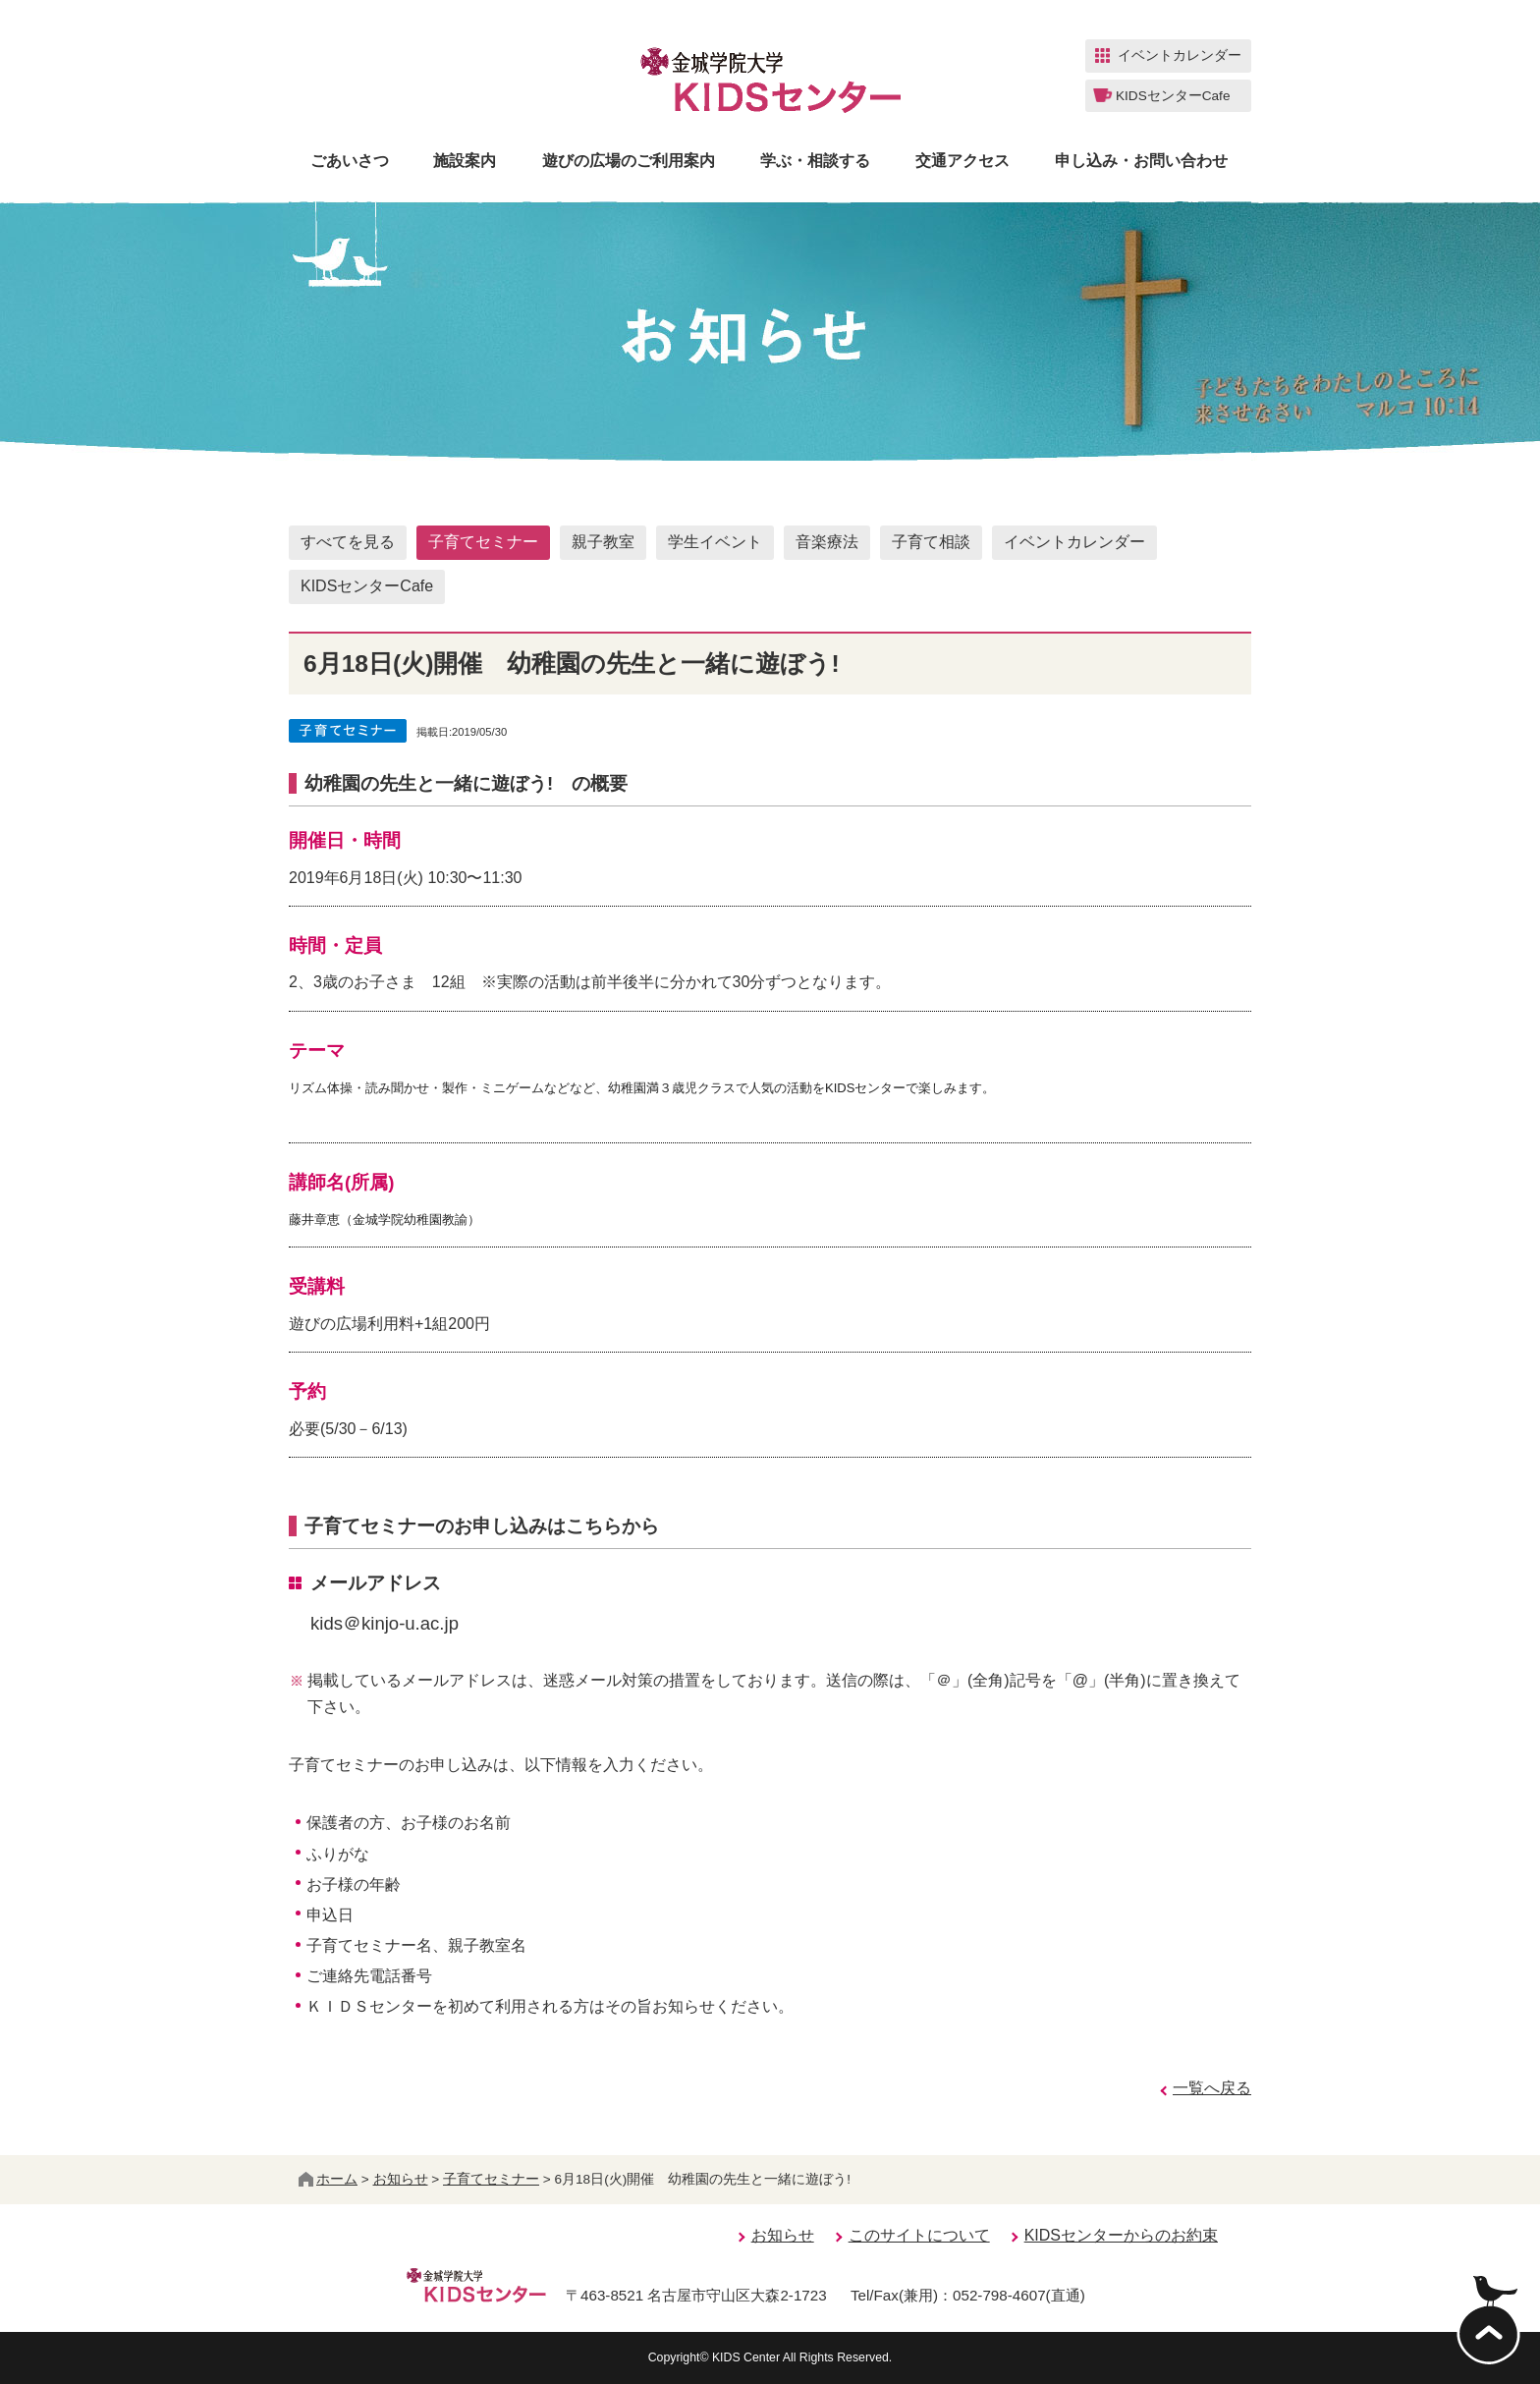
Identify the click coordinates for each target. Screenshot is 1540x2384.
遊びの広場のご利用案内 (628, 161)
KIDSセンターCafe (367, 586)
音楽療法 (827, 541)
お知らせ (400, 2179)
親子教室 (603, 541)
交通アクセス (962, 161)
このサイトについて (919, 2235)
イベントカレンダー (1074, 541)
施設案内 (464, 161)
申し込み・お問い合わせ (1141, 161)
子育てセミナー (483, 541)
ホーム (328, 2179)
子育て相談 (931, 541)
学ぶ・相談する (815, 161)
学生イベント (715, 541)
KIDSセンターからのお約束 (1121, 2235)
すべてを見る (348, 541)
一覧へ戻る (1212, 2087)
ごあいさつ (349, 161)
